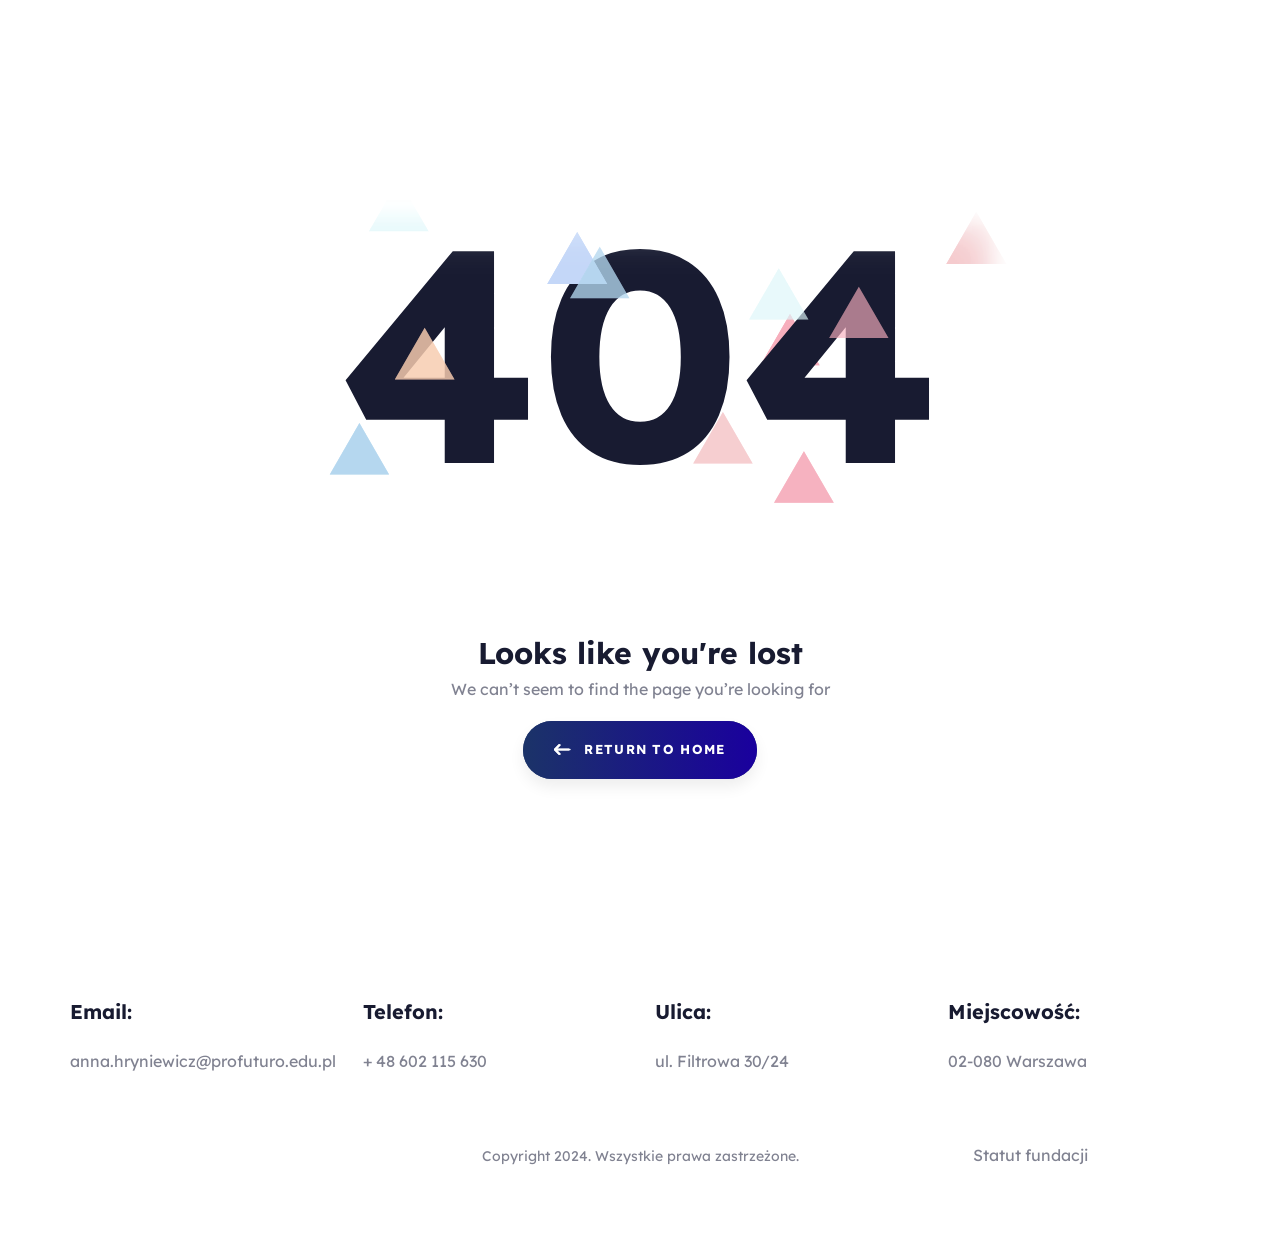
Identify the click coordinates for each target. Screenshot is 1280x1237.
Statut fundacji (1030, 1155)
